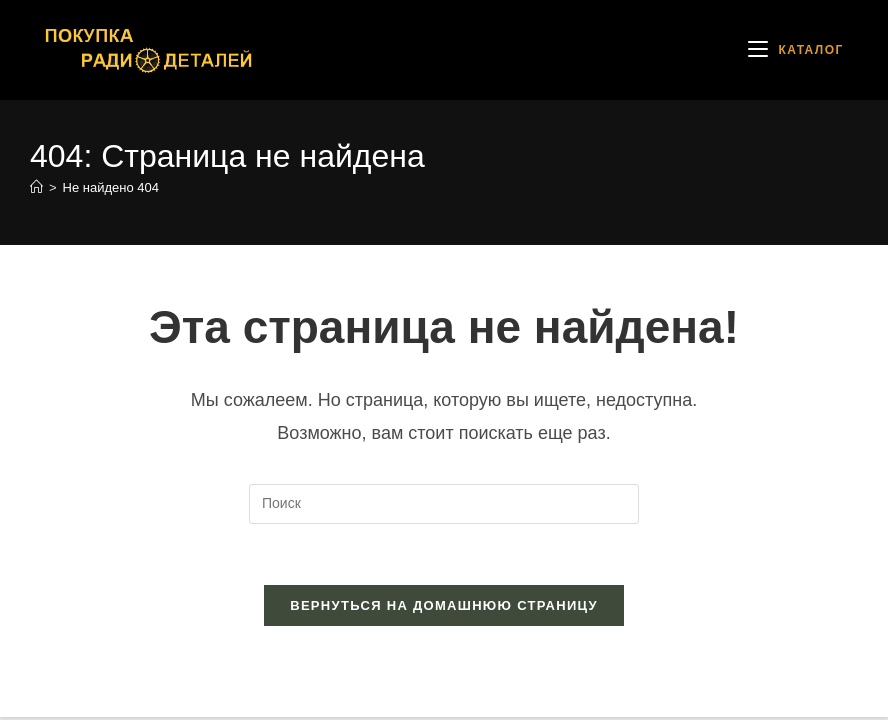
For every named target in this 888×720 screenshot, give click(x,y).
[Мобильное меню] (796, 50)
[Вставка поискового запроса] (444, 504)
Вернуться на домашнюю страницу (444, 605)
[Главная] (36, 187)
